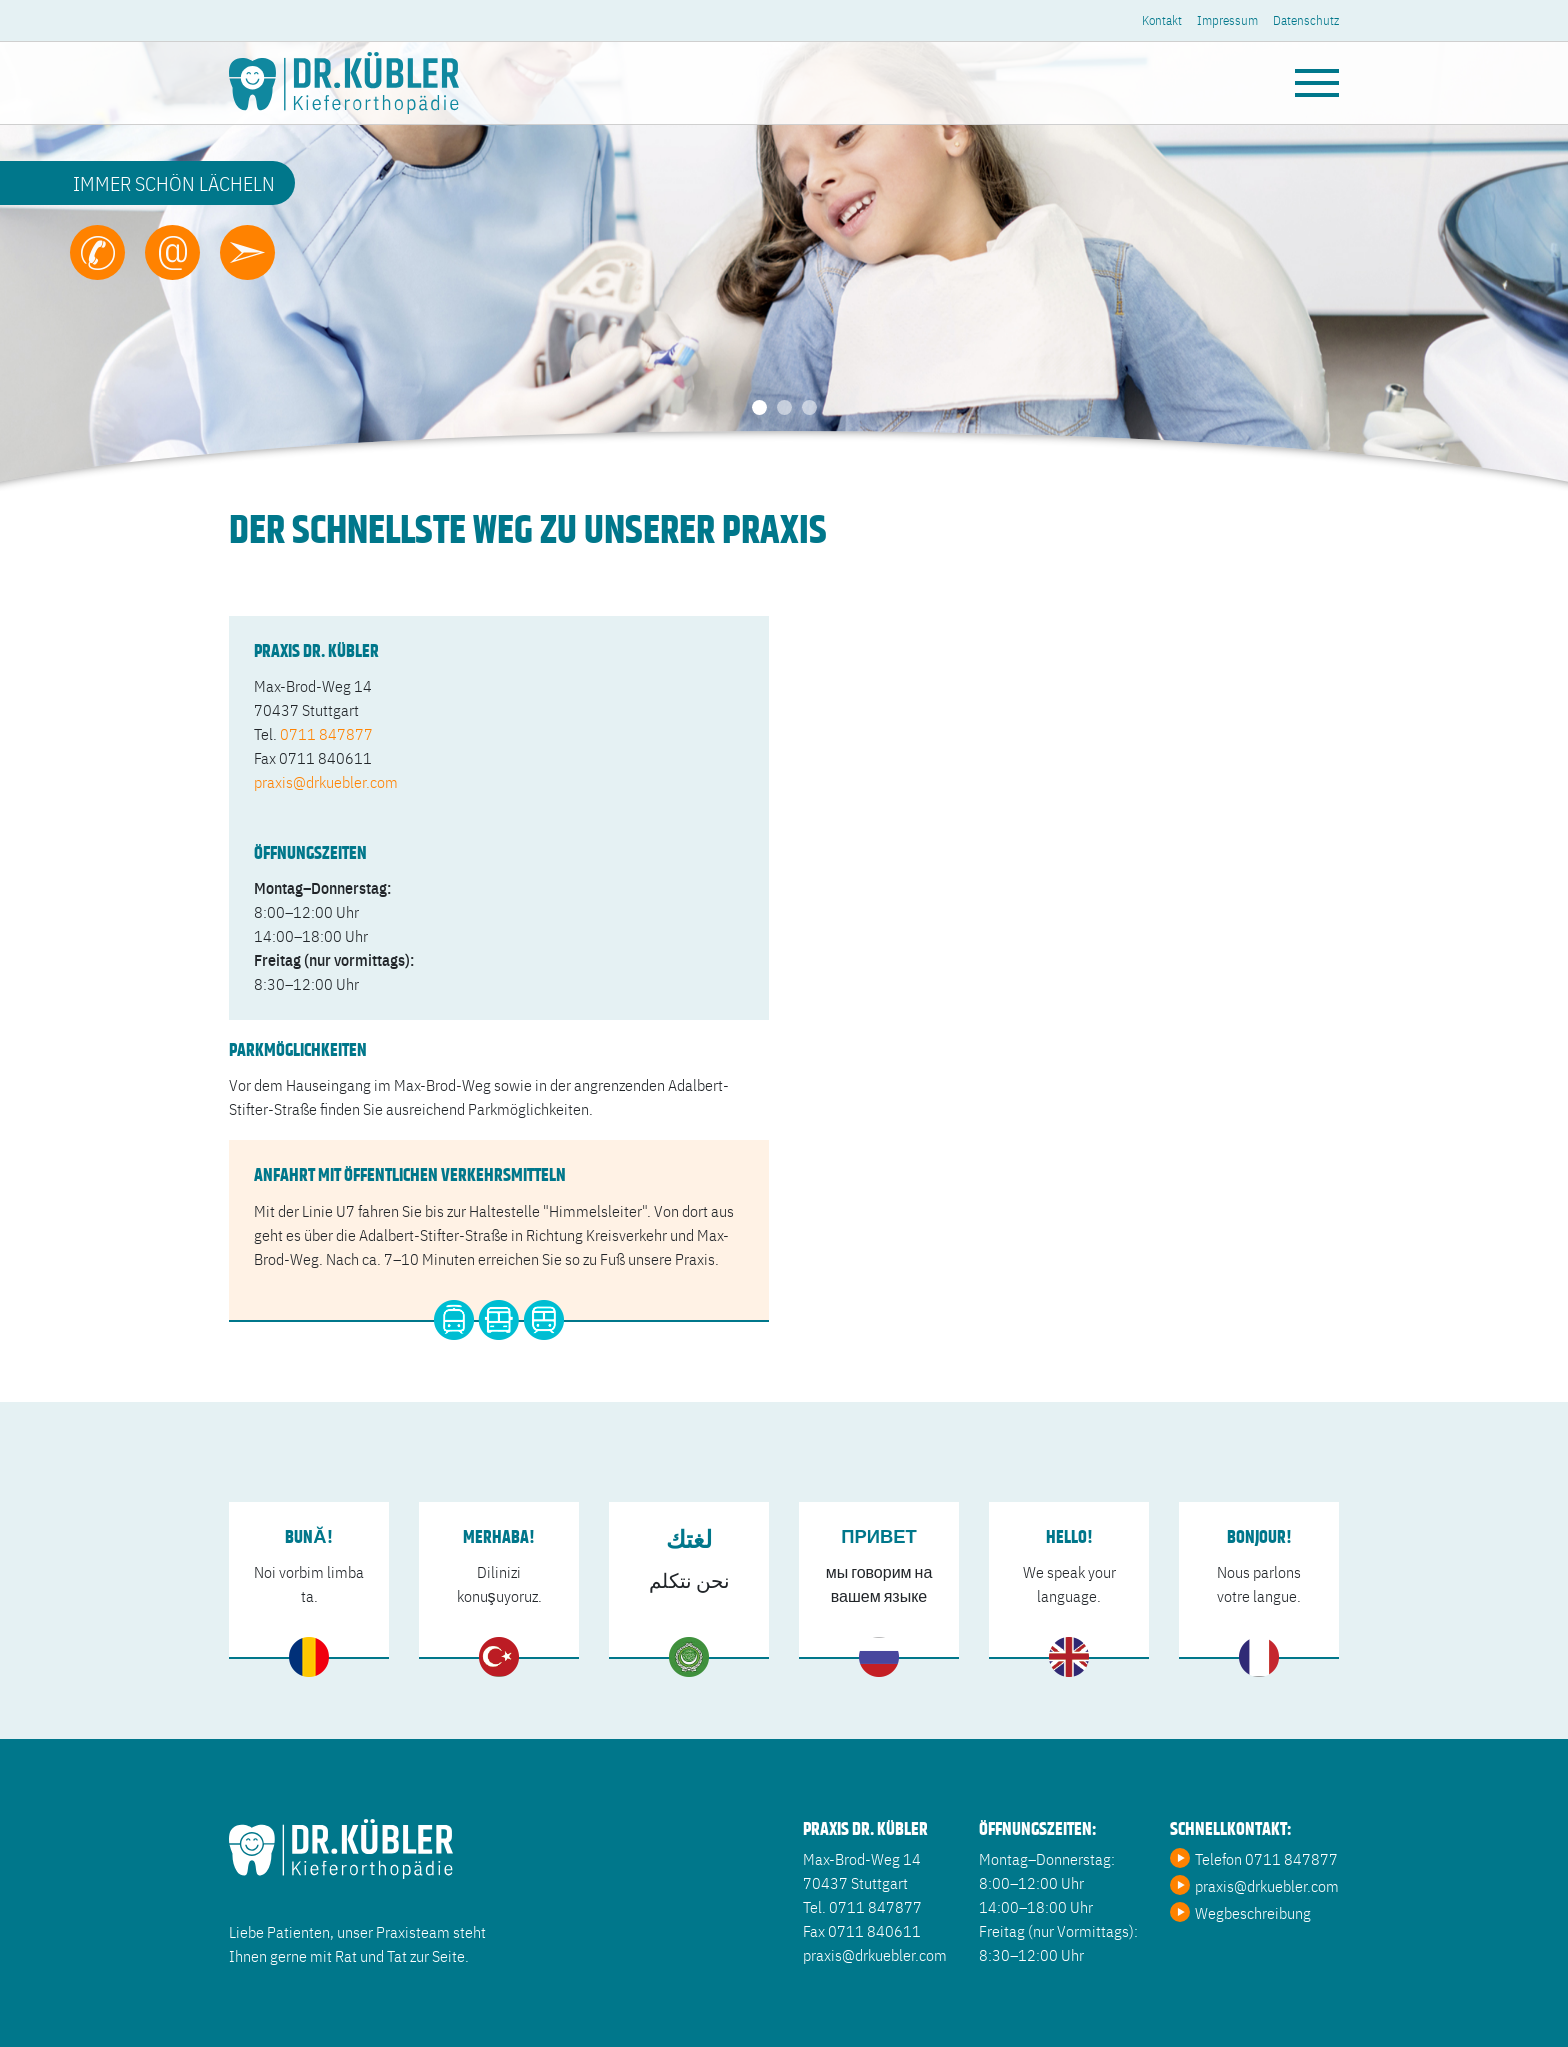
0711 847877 (326, 733)
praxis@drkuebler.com (326, 781)
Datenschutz (1306, 19)
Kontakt (1162, 19)
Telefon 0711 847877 (1266, 1858)
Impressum (1227, 19)
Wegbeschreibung (1253, 1912)
